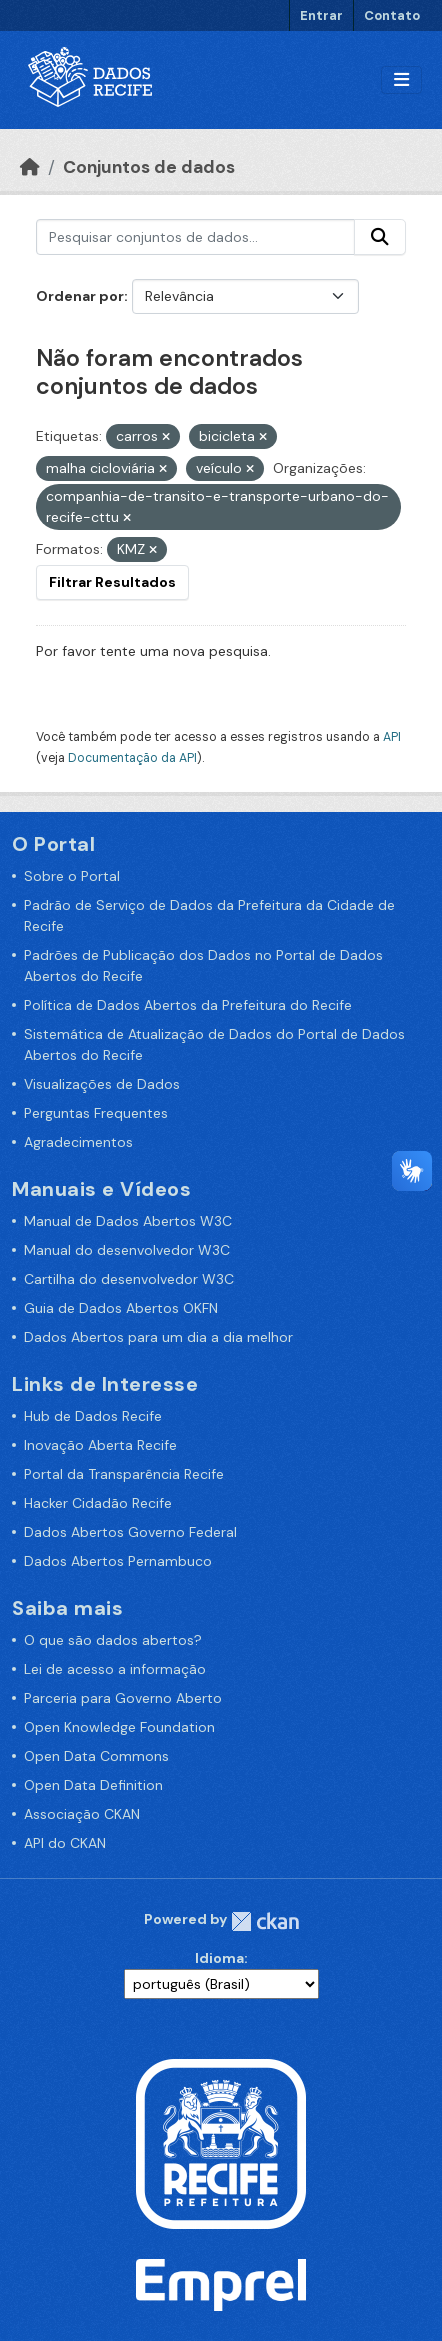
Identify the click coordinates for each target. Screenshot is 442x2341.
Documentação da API (132, 758)
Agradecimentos (78, 1142)
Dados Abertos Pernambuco (118, 1561)
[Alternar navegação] (401, 80)
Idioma (219, 1958)
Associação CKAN (82, 1814)
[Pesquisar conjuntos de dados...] (195, 237)
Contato (392, 15)
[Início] (30, 167)
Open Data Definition (93, 1785)
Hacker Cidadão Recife (98, 1503)
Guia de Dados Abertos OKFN (121, 1308)
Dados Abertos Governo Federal (130, 1532)
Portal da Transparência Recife (124, 1474)
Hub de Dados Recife (93, 1416)
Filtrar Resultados (112, 582)
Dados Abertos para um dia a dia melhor (158, 1337)
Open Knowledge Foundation (119, 1727)
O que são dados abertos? (113, 1640)
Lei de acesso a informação (115, 1669)
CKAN (265, 1921)
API (392, 737)
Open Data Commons (96, 1756)
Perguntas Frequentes (96, 1113)
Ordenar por (80, 296)
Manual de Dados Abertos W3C (128, 1221)
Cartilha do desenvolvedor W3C (129, 1279)
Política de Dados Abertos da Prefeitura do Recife (188, 1005)
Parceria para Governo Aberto (123, 1698)
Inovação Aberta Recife (100, 1445)
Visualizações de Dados (102, 1084)
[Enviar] (380, 237)
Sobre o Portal (72, 876)
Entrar (321, 15)
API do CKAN (65, 1843)
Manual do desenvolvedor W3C (127, 1250)
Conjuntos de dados (149, 167)
